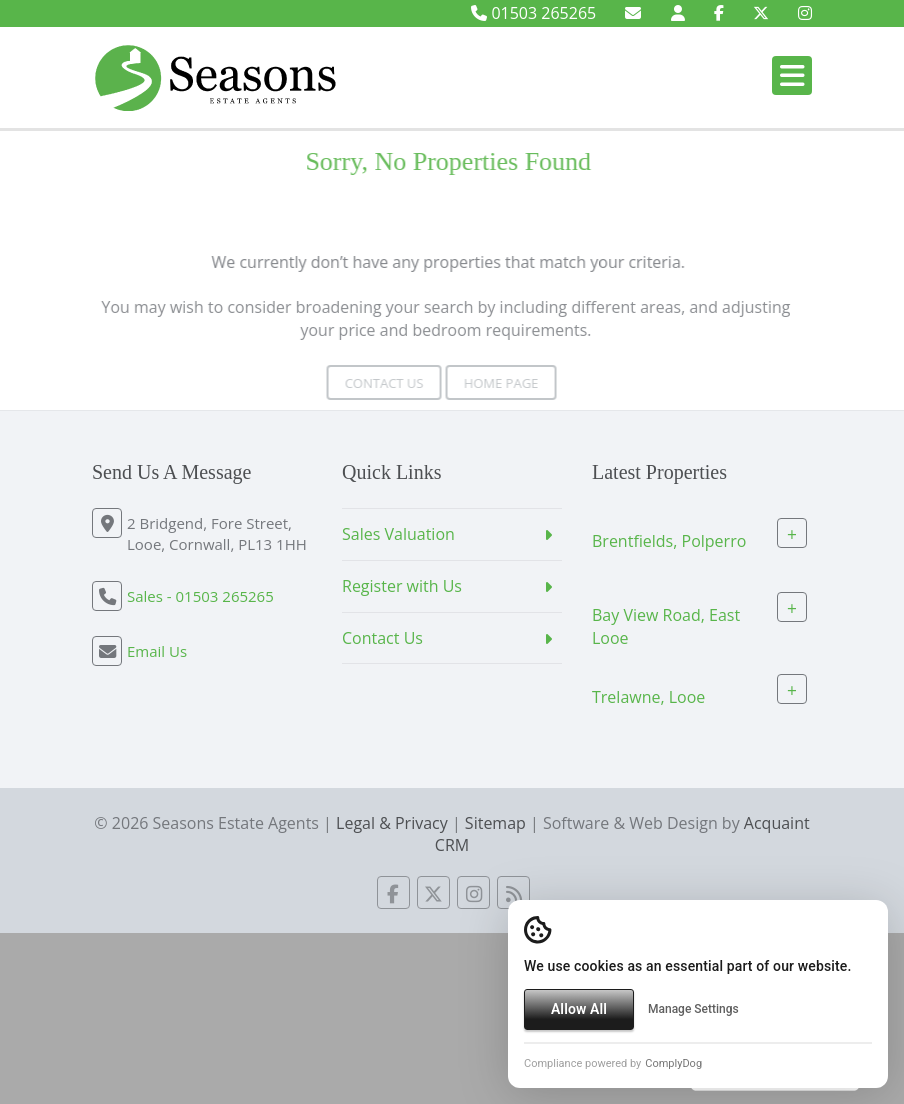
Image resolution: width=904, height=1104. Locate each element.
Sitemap (495, 823)
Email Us (157, 651)
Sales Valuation (398, 534)
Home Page (485, 383)
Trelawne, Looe (648, 696)
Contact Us (368, 383)
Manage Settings (693, 1009)
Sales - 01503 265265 (200, 596)
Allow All (579, 1009)
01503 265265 (533, 13)
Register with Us (402, 586)
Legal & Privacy (392, 823)
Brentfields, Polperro (669, 541)
